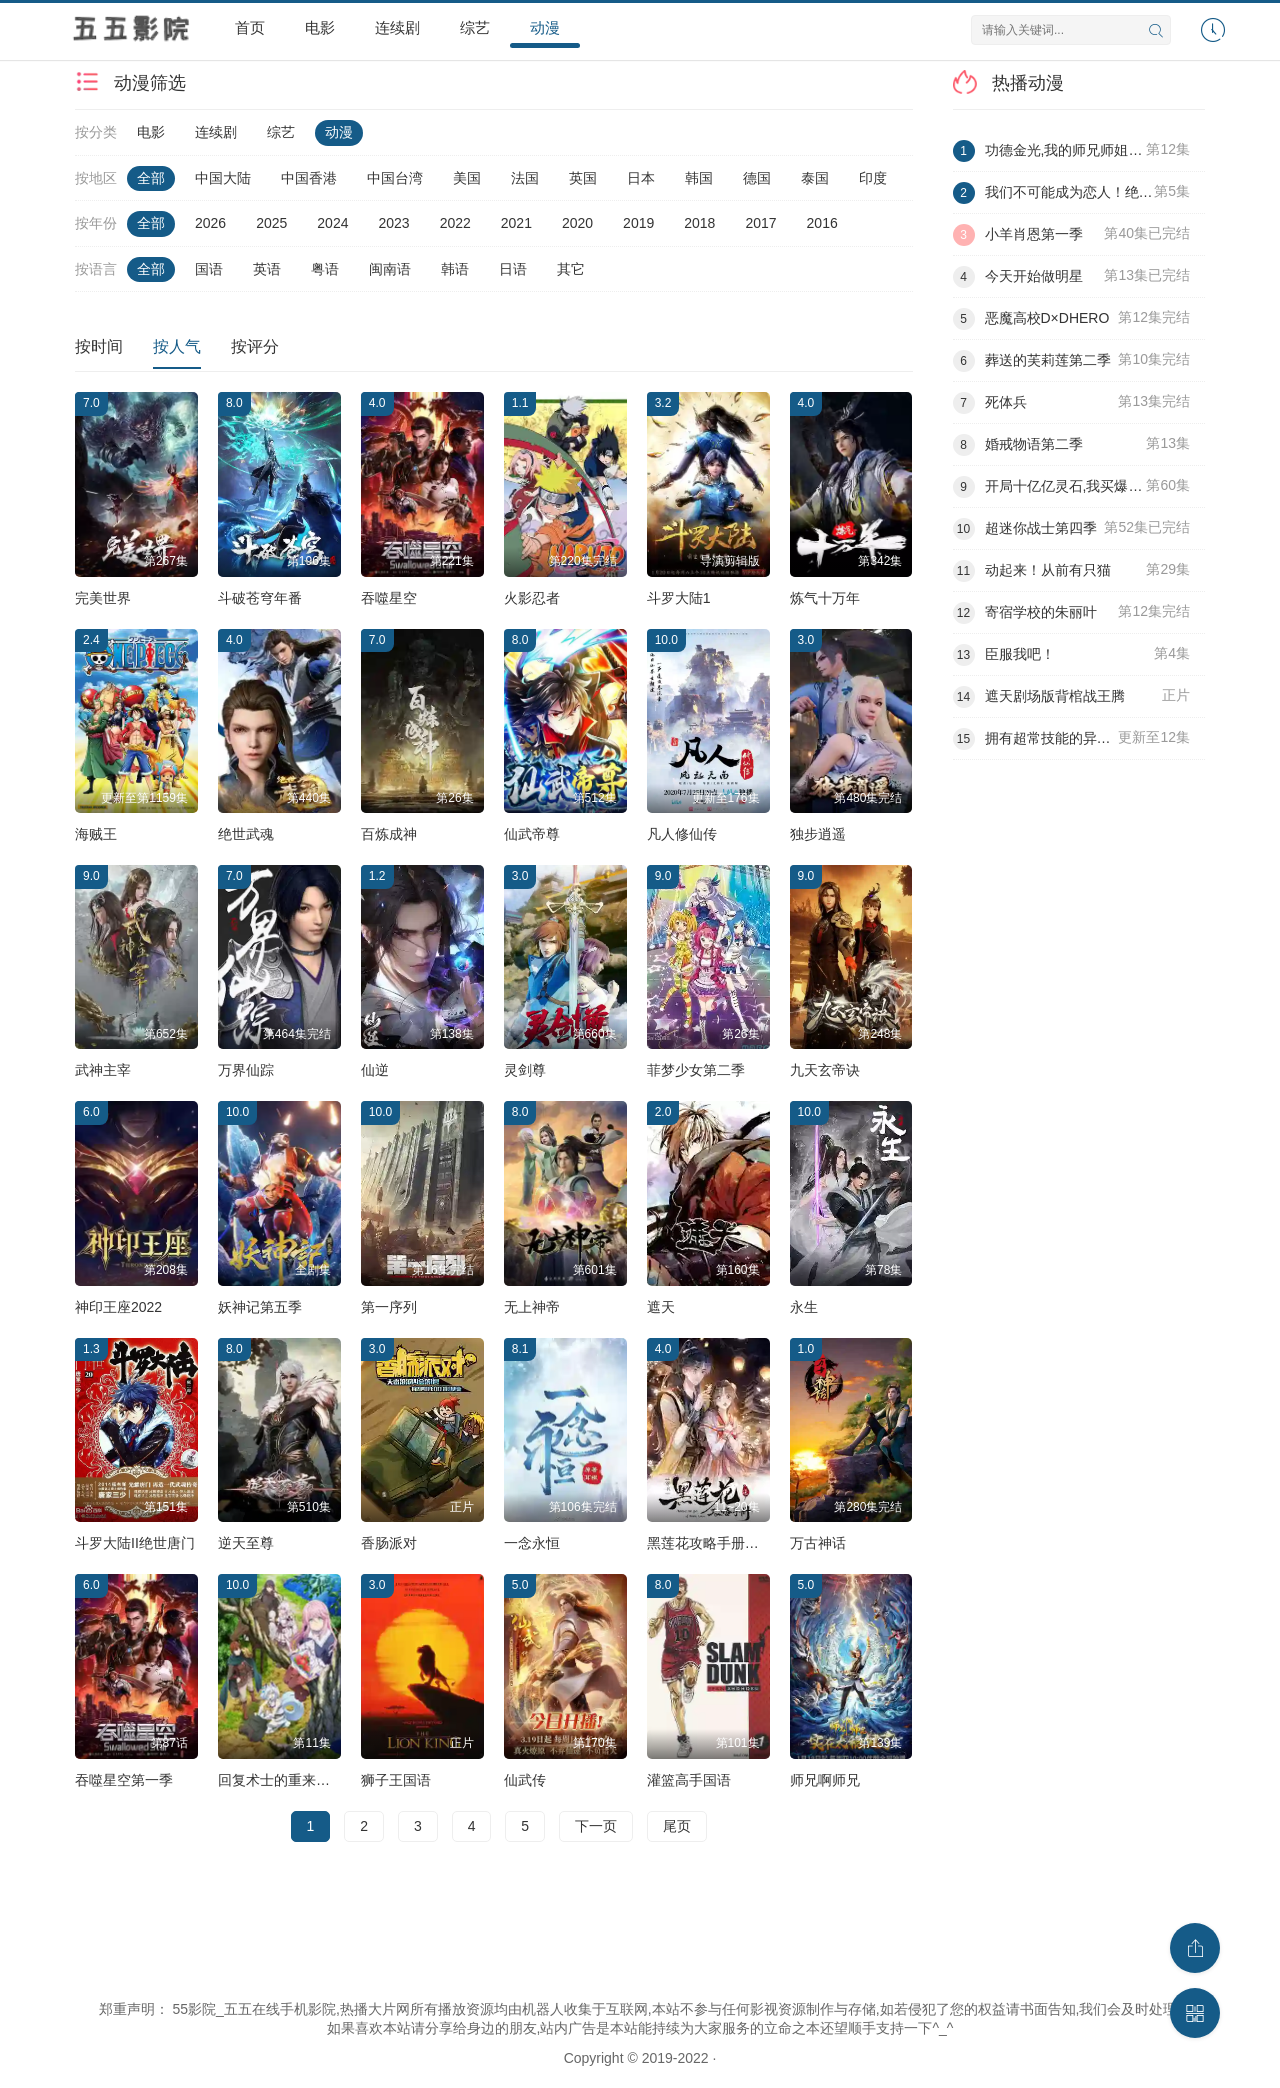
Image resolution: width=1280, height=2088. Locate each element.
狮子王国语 (396, 1780)
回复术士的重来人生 (281, 1780)
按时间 (99, 346)
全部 (151, 178)
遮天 (661, 1307)
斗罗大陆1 (679, 598)
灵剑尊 (525, 1070)
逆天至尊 (246, 1543)
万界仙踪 (246, 1070)
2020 (577, 223)
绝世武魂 (246, 834)
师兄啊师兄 (825, 1780)
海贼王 (96, 834)
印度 (873, 178)
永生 (804, 1307)
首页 (250, 27)
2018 (699, 223)
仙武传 (525, 1780)
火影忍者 (532, 598)
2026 (210, 223)
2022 (455, 223)
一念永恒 (532, 1543)
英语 (267, 269)
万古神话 (818, 1543)
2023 (393, 223)
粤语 (325, 269)
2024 (332, 223)
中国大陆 (223, 178)
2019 (638, 223)
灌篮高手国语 (689, 1780)
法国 (525, 178)
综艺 (475, 27)
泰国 (815, 178)
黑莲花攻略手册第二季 (717, 1543)
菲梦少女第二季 (696, 1070)
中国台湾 (395, 178)
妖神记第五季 (260, 1307)
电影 (320, 27)
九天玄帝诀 (825, 1070)
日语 (513, 269)
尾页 (677, 1826)
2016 (822, 223)
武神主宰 (103, 1070)
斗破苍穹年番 (260, 598)
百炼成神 (389, 834)
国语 (209, 269)
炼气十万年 (825, 598)
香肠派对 (389, 1543)
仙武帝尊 (532, 834)
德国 (757, 178)
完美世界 (103, 598)
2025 (271, 223)
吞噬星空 (389, 598)
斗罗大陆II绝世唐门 (135, 1543)
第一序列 (389, 1307)
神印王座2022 (118, 1307)
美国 (467, 178)
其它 (571, 269)
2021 (516, 223)
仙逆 (375, 1070)
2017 (760, 223)
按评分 (255, 346)
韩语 (455, 269)
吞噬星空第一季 (124, 1780)
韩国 (699, 178)
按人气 (177, 346)
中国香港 (309, 178)
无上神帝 (532, 1307)
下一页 (596, 1826)
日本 (641, 178)
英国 (583, 178)
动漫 (545, 27)
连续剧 (397, 27)
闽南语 (390, 269)
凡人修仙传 (682, 834)
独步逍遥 (818, 834)
